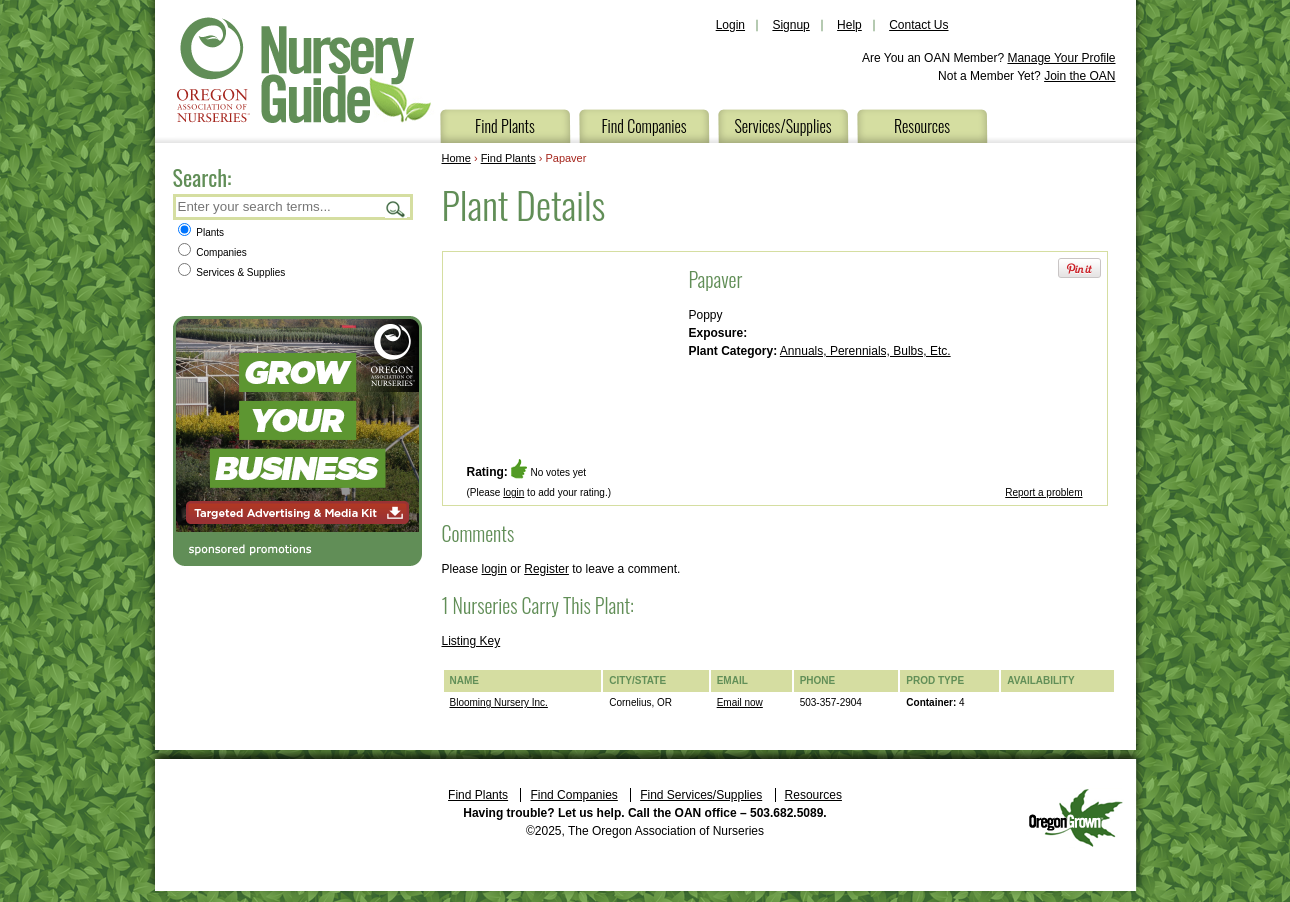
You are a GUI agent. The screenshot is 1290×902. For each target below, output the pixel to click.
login (513, 492)
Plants (201, 232)
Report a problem (1043, 492)
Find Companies (643, 126)
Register (546, 569)
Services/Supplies (782, 126)
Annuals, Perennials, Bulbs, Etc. (865, 351)
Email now (740, 702)
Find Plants (505, 126)
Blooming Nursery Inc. (499, 702)
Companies (212, 252)
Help (849, 25)
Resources (922, 126)
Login (730, 25)
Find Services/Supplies (701, 795)
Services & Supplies (232, 272)
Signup (790, 25)
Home (456, 158)
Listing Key (471, 641)
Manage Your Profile (1061, 58)
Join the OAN (1079, 76)
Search (396, 208)
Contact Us (918, 25)
